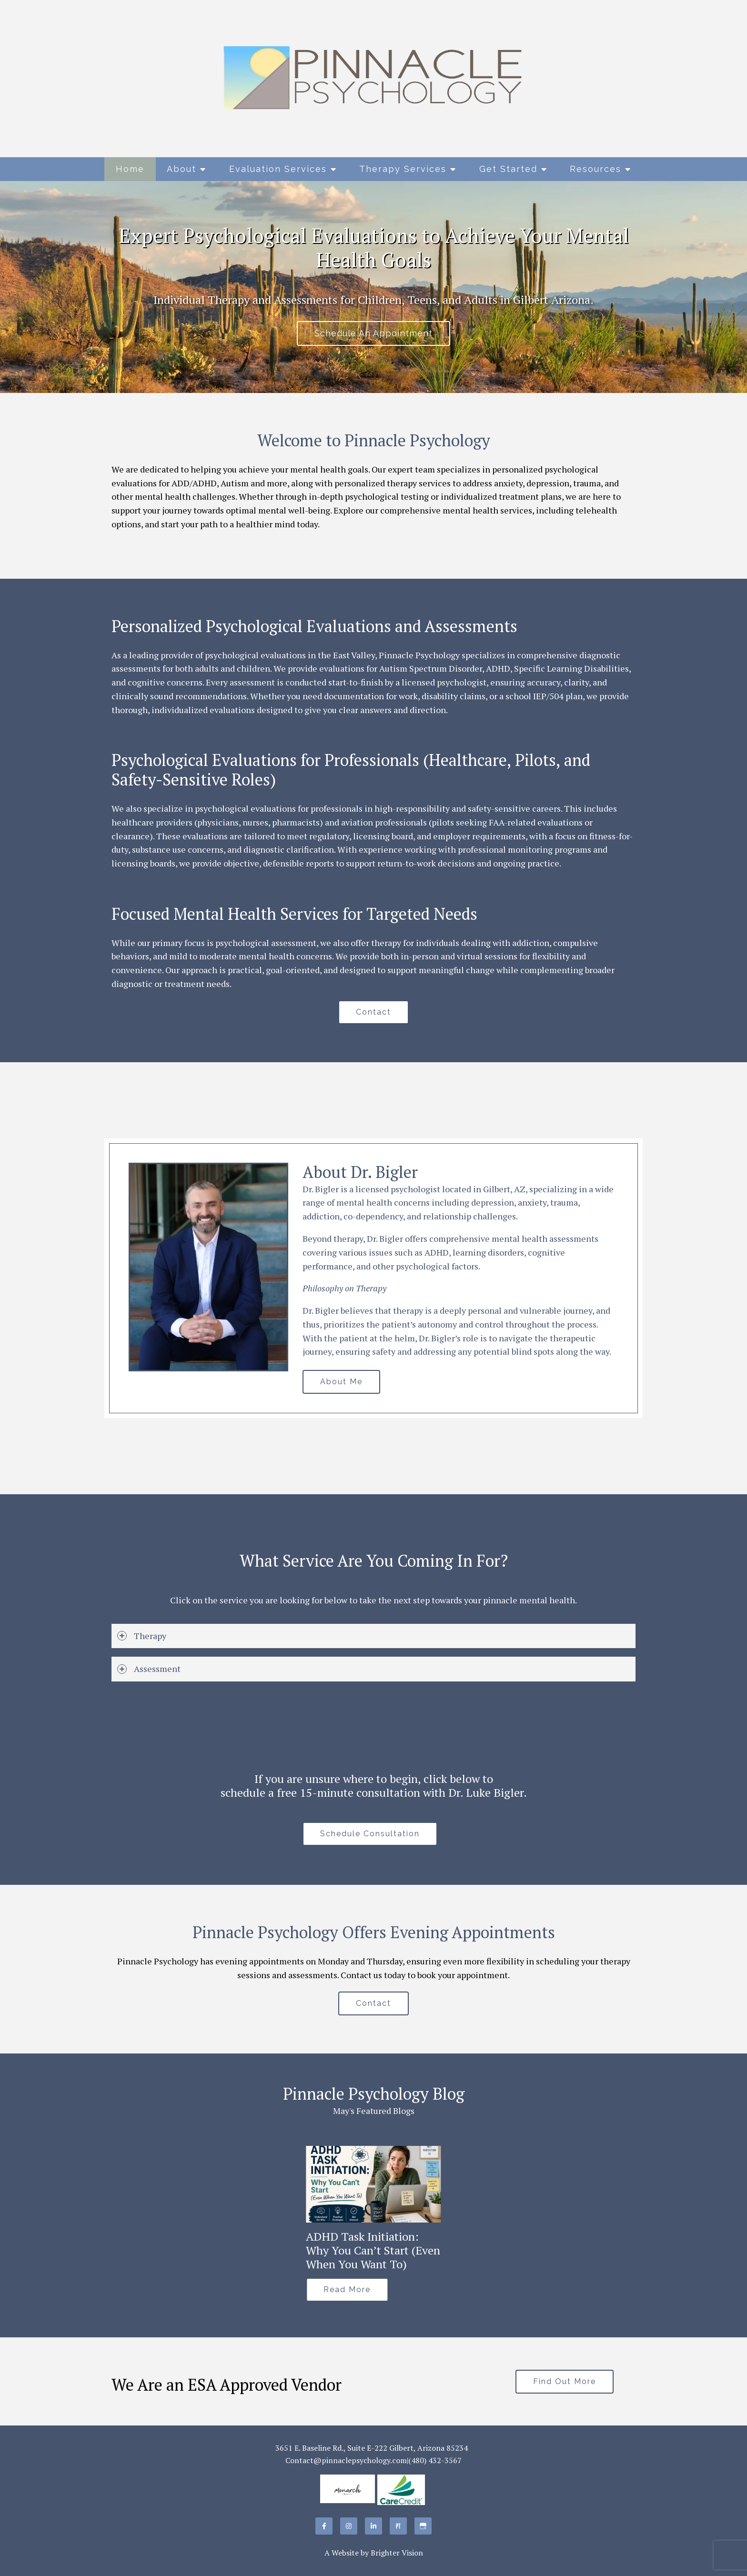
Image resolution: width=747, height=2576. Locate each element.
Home (130, 169)
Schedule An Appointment (373, 333)
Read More (347, 2289)
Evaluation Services (278, 169)
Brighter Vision (397, 2552)
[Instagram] (348, 2526)
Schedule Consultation (370, 1833)
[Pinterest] (398, 2526)
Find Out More (564, 2381)
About (181, 169)
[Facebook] (324, 2526)
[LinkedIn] (373, 2526)
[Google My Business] (423, 2526)
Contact (373, 1011)
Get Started (508, 169)
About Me (341, 1381)
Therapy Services (402, 169)
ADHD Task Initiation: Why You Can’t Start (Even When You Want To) (373, 2250)
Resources (595, 169)
